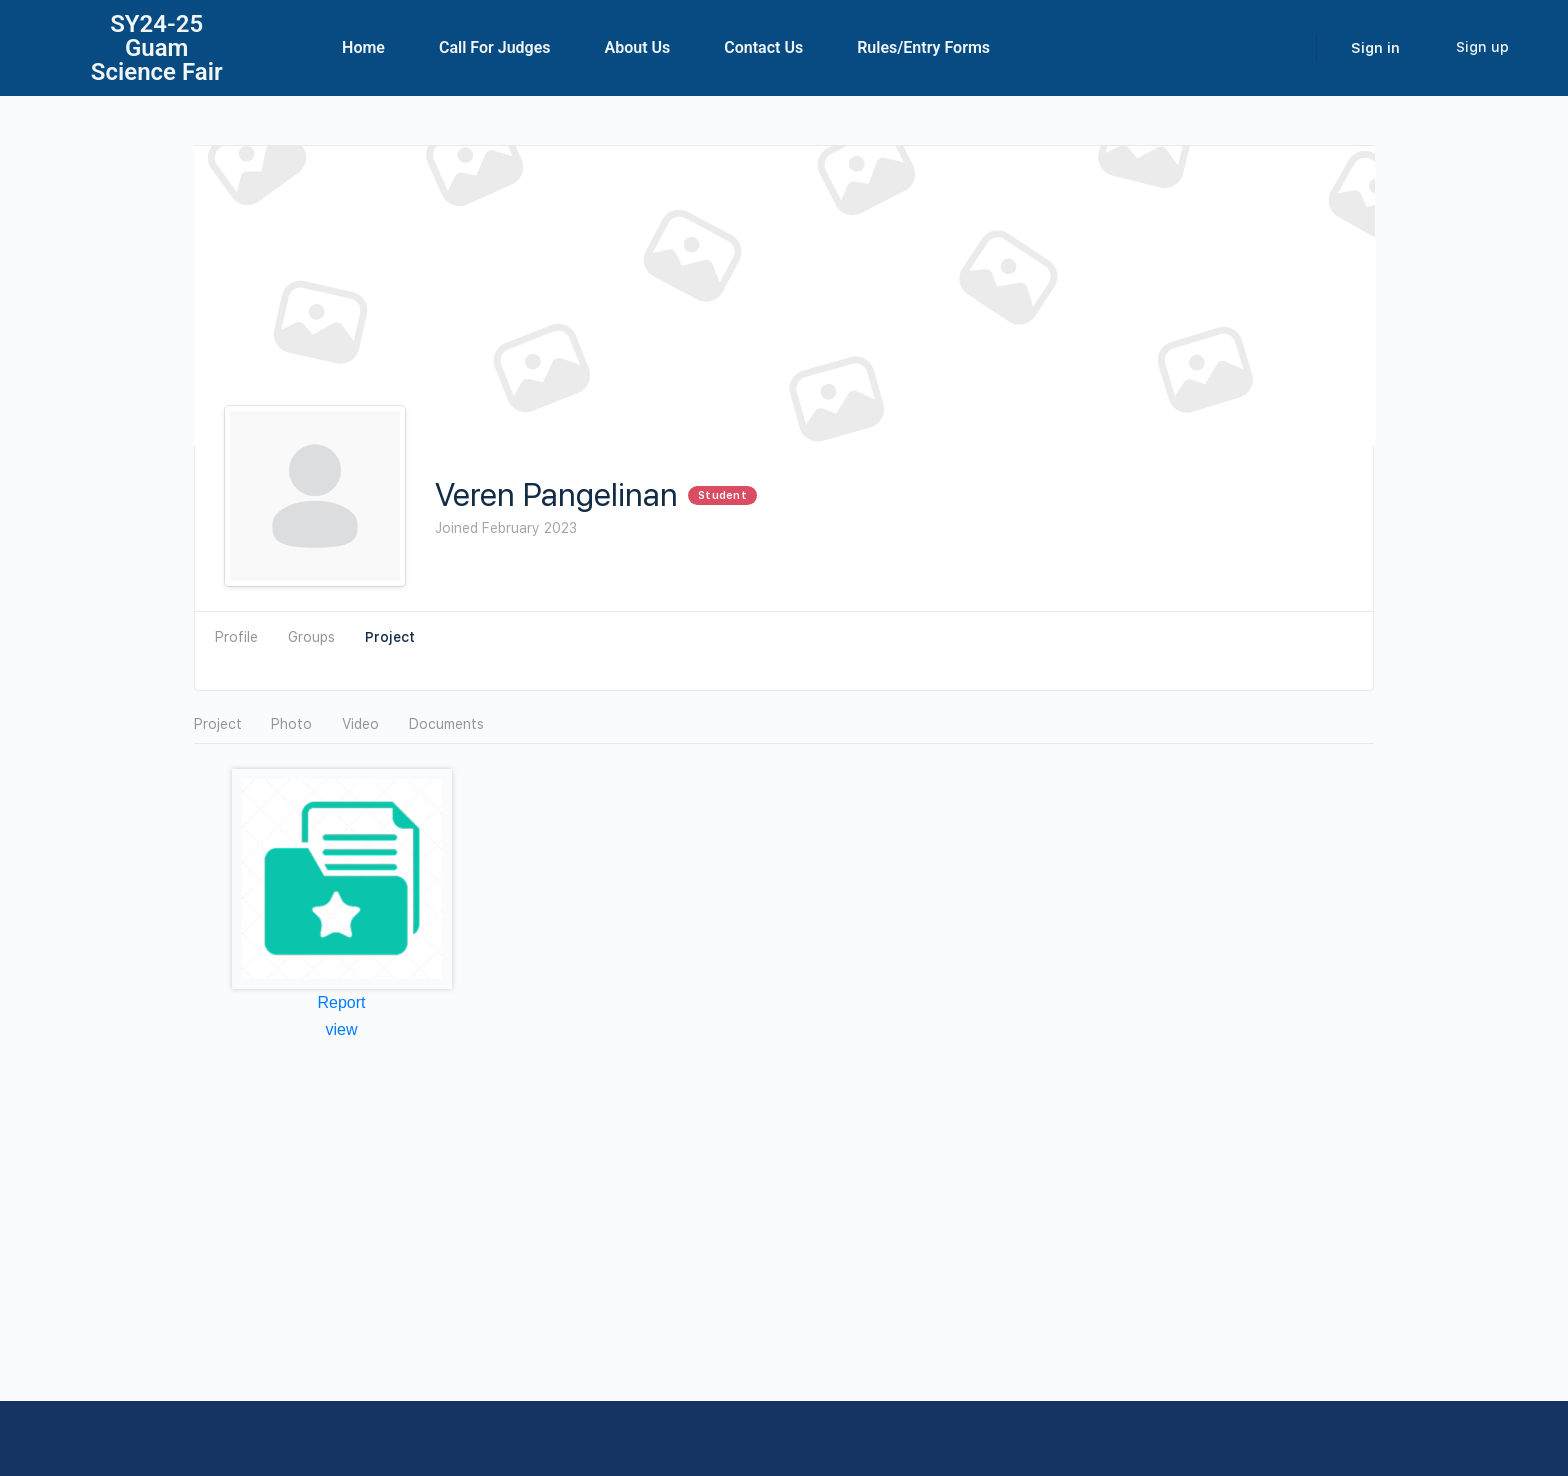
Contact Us (763, 47)
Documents (446, 724)
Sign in (1375, 48)
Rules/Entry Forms (923, 47)
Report (341, 1002)
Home (363, 47)
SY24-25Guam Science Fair (157, 48)
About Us (638, 47)
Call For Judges (495, 47)
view (341, 1029)
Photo (291, 724)
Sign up (1482, 47)
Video (360, 724)
